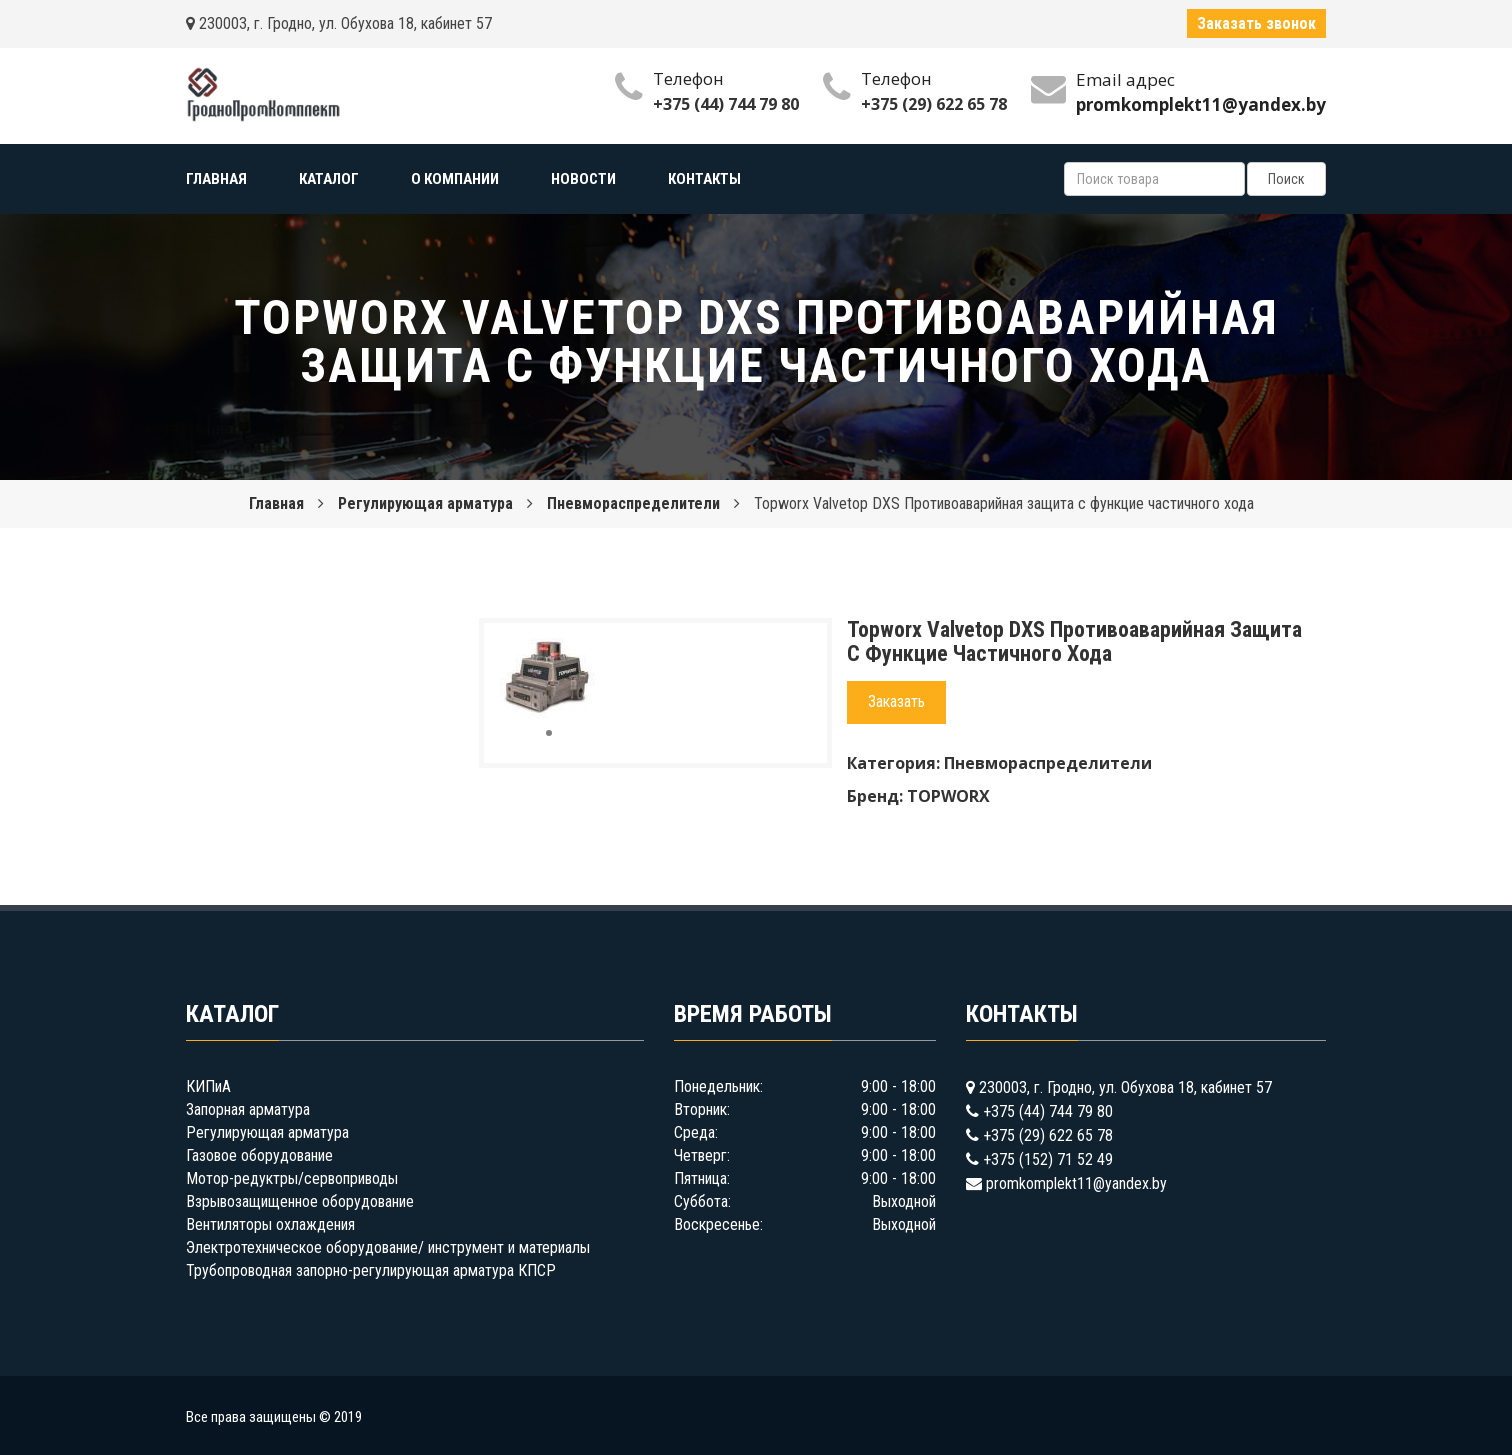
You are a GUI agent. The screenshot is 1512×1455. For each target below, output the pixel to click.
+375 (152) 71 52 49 (1048, 1159)
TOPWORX (948, 796)
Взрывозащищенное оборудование (300, 1201)
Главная (276, 503)
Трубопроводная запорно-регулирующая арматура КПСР (371, 1270)
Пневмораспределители (633, 503)
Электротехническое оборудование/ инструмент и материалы (388, 1247)
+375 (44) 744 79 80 (726, 104)
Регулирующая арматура (425, 503)
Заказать (896, 701)
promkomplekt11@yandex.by (1076, 1183)
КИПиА (208, 1086)
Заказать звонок (1256, 23)
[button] (581, 656)
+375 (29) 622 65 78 (934, 104)
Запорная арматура (248, 1109)
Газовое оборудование (259, 1155)
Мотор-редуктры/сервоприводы (292, 1178)
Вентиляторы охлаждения (270, 1224)
